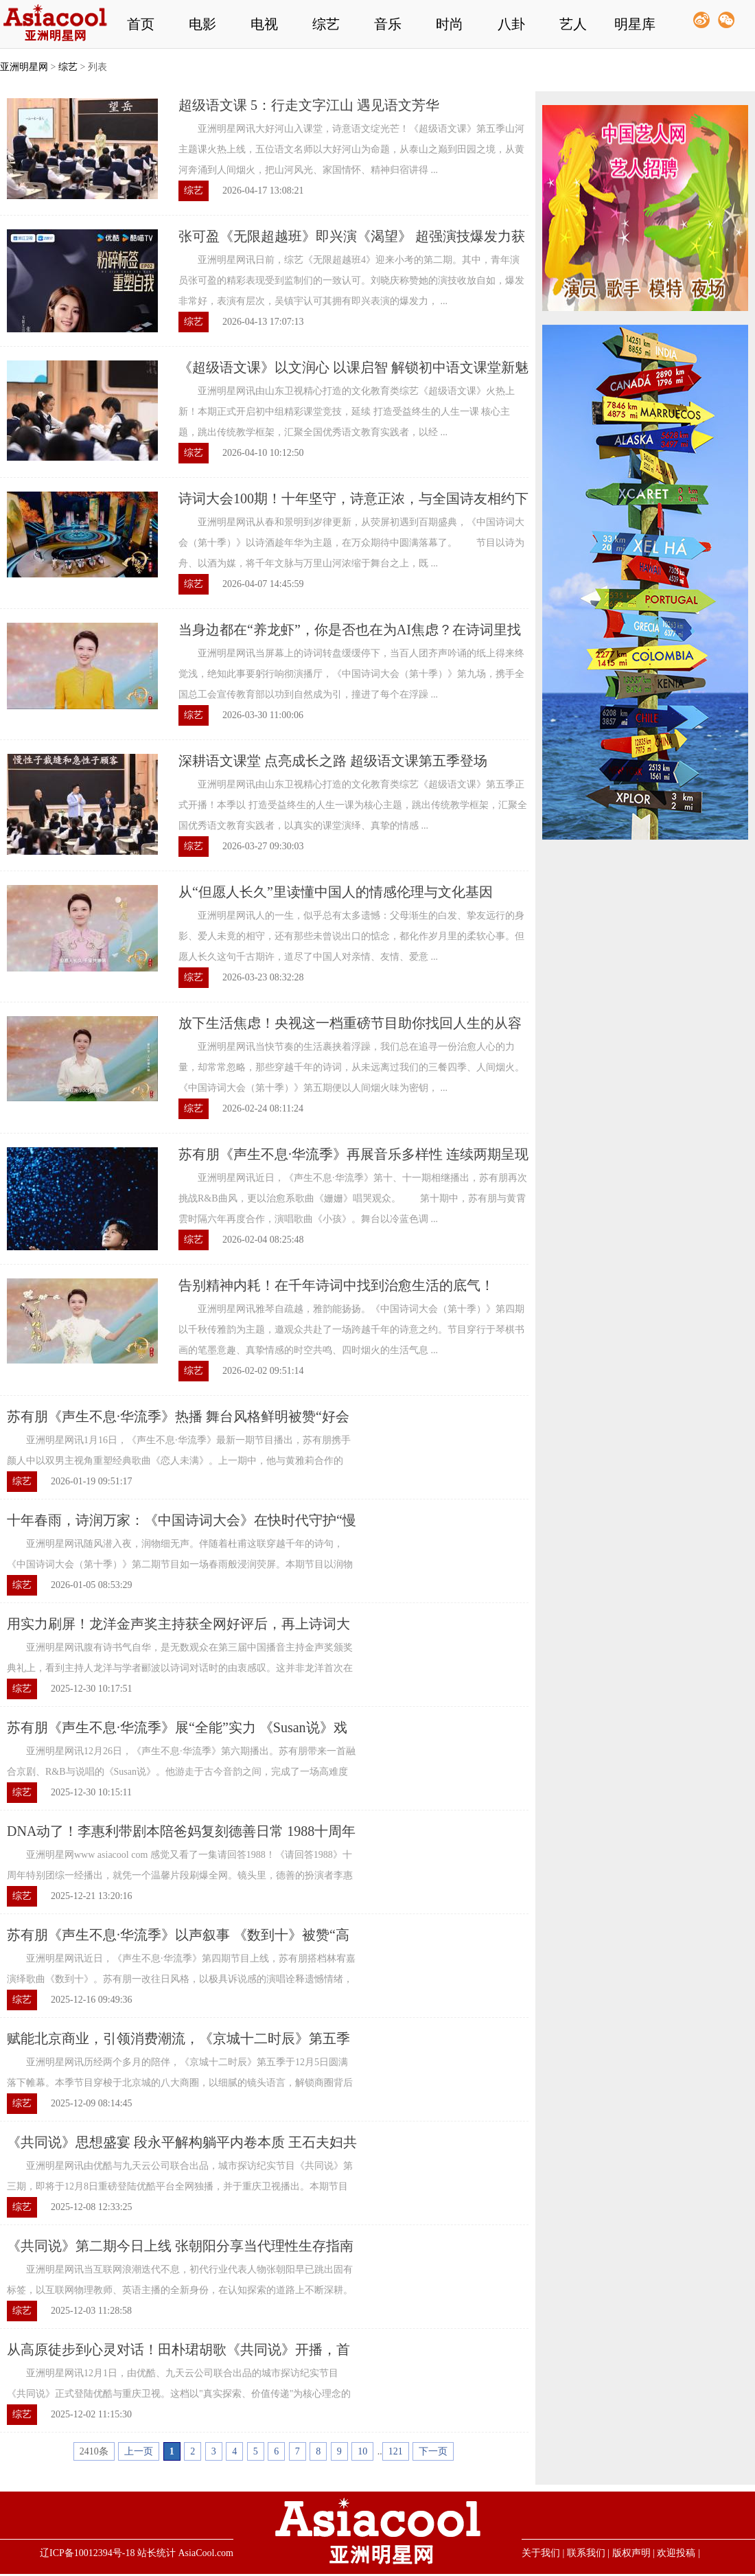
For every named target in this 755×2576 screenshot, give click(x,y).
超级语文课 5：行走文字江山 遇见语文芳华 (308, 105)
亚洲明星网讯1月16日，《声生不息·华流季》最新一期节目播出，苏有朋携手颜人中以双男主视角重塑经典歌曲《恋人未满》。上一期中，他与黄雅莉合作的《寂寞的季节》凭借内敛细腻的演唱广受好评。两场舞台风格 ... (179, 1460)
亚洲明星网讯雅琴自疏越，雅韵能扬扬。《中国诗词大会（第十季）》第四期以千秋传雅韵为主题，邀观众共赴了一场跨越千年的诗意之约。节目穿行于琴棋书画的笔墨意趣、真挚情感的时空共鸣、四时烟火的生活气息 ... (351, 1329)
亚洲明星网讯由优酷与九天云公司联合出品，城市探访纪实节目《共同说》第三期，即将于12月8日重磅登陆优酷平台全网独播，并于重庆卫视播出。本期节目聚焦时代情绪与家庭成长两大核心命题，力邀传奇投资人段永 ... (180, 2186)
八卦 (511, 24)
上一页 (138, 2451)
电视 (264, 24)
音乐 (388, 24)
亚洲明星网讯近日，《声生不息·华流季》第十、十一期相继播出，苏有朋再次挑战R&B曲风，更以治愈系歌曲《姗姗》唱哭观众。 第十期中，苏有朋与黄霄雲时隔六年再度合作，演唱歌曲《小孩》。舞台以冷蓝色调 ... (352, 1198)
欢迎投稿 (676, 2553)
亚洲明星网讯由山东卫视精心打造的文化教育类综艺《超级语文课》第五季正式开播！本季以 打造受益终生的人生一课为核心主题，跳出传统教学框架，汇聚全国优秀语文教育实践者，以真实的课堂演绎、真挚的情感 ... (352, 805)
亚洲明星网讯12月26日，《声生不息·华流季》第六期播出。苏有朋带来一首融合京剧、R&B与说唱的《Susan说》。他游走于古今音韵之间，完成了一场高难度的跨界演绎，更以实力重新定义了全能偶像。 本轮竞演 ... (181, 1771)
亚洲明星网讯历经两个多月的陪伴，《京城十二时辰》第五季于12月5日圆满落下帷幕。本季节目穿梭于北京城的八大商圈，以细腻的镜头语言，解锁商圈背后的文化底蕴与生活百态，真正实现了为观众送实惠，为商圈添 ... (180, 2082)
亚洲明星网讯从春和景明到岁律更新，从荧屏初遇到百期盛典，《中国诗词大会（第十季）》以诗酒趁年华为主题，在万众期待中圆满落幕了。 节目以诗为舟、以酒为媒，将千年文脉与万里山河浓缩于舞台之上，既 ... (351, 542)
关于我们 (541, 2553)
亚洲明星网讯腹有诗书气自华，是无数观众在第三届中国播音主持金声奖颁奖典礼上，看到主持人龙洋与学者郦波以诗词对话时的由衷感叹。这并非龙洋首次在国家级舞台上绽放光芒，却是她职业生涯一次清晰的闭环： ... (180, 1668)
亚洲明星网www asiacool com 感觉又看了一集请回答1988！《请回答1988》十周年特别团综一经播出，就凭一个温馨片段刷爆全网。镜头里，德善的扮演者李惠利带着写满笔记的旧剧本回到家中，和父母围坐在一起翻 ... (180, 1875)
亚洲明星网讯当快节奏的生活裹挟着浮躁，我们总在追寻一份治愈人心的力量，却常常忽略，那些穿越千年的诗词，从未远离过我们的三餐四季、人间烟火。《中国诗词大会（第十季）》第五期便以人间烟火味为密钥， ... (351, 1067)
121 (395, 2451)
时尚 (449, 24)
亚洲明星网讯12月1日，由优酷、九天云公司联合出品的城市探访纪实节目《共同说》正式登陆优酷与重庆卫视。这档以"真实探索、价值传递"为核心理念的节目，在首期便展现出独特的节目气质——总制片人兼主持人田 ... (179, 2393)
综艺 (326, 24)
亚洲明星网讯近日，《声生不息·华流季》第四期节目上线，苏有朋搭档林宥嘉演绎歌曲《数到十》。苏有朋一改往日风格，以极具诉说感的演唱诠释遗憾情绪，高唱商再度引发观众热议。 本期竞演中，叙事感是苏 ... (181, 1979)
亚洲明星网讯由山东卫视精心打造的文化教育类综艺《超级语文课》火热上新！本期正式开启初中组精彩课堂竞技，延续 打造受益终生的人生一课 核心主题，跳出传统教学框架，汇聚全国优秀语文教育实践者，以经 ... (346, 411)
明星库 (634, 24)
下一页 (433, 2451)
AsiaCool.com (206, 2553)
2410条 (94, 2451)
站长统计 (156, 2553)
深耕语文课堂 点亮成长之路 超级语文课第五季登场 (332, 760)
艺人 (573, 24)
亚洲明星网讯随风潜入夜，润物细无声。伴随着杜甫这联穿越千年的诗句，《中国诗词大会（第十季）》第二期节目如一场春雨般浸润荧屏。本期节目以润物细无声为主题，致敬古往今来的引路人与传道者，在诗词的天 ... (180, 1564)
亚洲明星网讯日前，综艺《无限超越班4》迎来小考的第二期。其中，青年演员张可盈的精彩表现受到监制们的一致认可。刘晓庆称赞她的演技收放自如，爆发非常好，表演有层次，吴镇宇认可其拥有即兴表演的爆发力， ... (351, 280)
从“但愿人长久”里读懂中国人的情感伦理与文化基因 (335, 891)
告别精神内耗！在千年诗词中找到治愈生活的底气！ (336, 1285)
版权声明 (631, 2553)
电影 (202, 24)
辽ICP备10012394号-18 (87, 2553)
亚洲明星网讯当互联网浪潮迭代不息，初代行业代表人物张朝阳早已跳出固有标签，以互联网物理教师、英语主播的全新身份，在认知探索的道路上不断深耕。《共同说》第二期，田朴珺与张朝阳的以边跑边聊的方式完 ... (180, 2290)
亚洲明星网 (24, 67)
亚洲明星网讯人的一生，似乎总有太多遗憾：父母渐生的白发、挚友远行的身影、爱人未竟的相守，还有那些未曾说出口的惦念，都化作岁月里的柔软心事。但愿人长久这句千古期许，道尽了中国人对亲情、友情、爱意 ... (351, 936)
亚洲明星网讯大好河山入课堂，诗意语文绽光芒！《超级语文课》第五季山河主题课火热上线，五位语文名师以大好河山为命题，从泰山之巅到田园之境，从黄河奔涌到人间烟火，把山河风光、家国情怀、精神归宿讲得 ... (351, 149)
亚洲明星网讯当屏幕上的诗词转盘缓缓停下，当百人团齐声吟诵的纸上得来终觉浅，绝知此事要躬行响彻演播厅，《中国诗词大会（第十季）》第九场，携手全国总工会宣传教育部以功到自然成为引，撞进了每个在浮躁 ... (351, 674)
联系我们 (586, 2553)
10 (362, 2451)
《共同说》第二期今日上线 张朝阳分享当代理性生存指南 (180, 2245)
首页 (140, 24)
